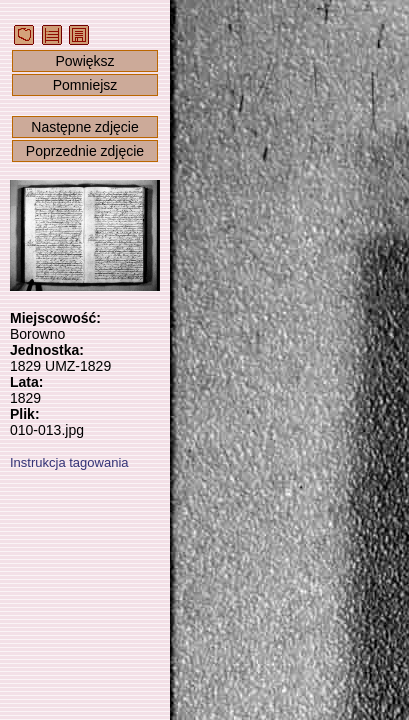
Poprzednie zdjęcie (85, 151)
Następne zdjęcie (84, 127)
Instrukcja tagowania (69, 462)
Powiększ (84, 61)
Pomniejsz (85, 85)
